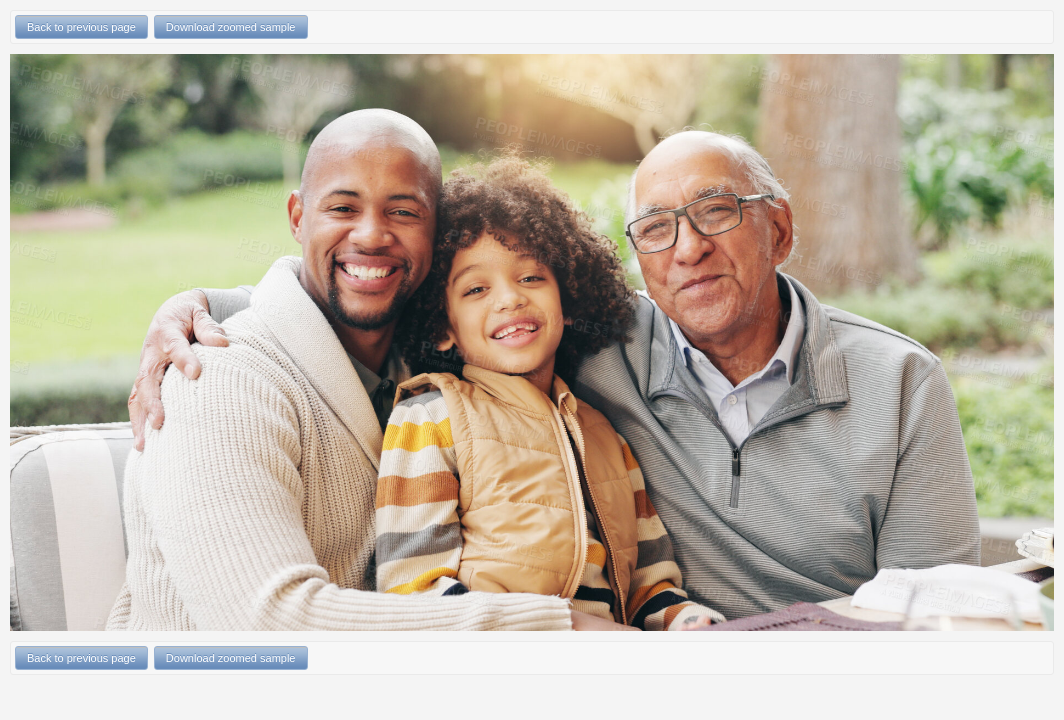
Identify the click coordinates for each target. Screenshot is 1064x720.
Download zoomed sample (231, 27)
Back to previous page (81, 27)
